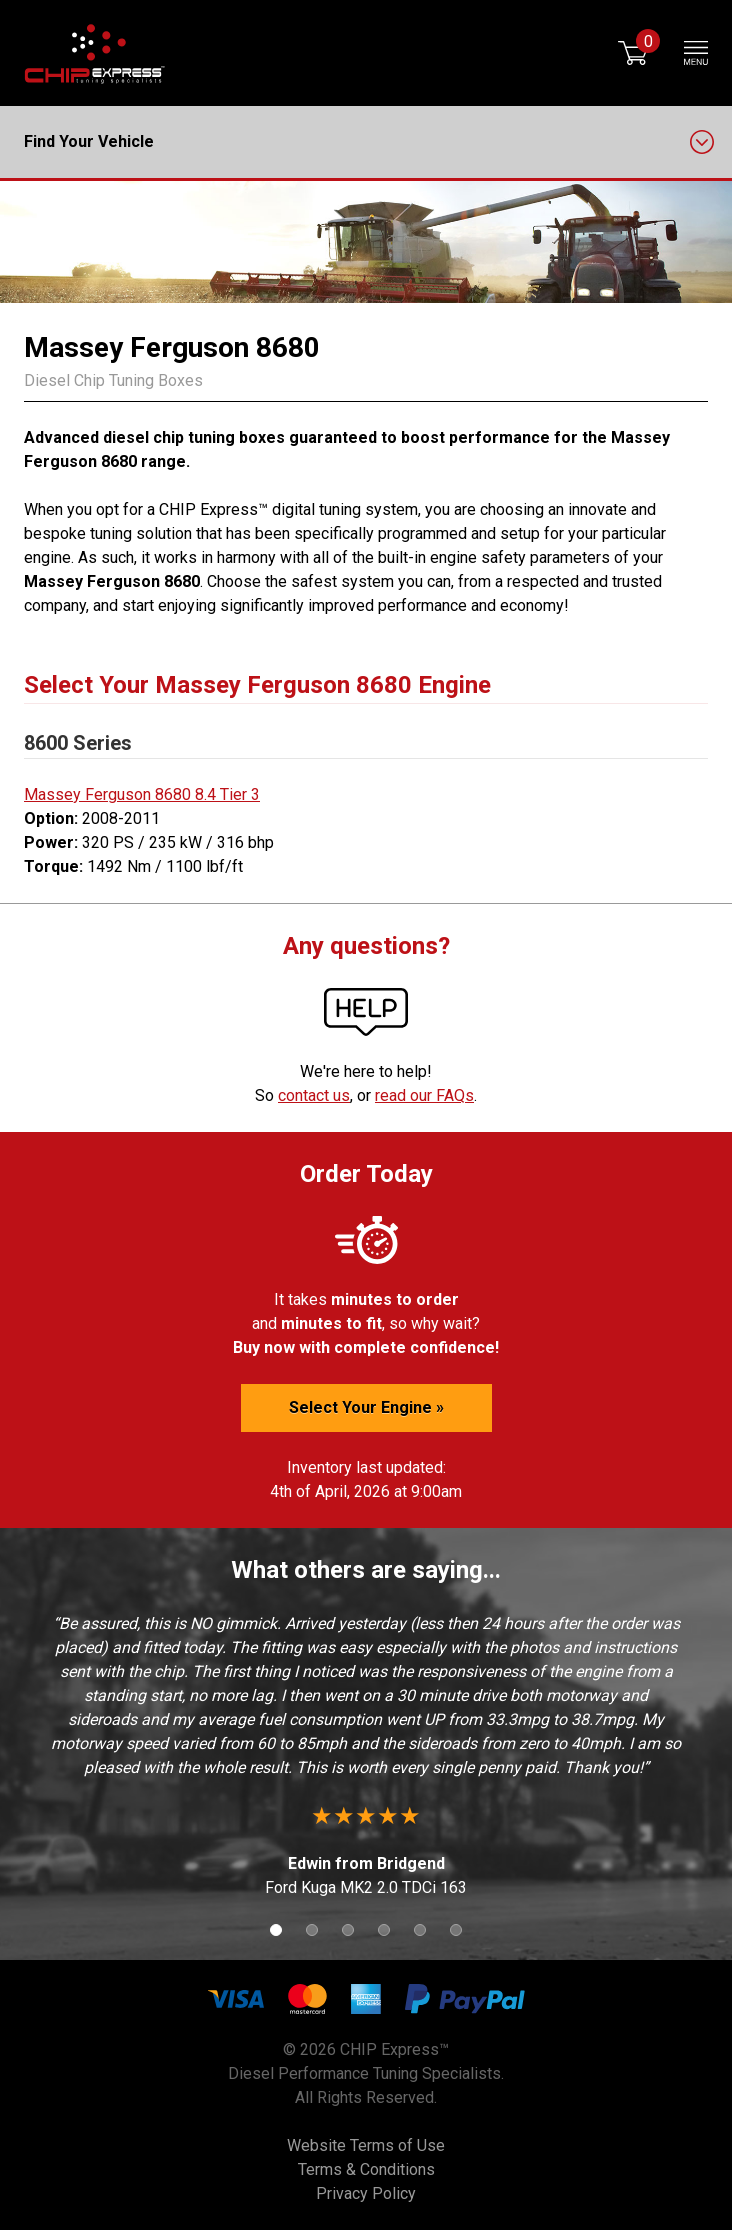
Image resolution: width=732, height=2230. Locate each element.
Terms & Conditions (366, 2169)
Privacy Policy (366, 2193)
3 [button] (348, 1930)
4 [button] (384, 1930)
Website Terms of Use (366, 2145)
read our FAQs (424, 1095)
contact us (314, 1095)
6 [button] (456, 1930)
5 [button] (420, 1930)
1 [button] (276, 1930)
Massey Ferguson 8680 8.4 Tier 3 (142, 794)
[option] (366, 1756)
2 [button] (312, 1930)
